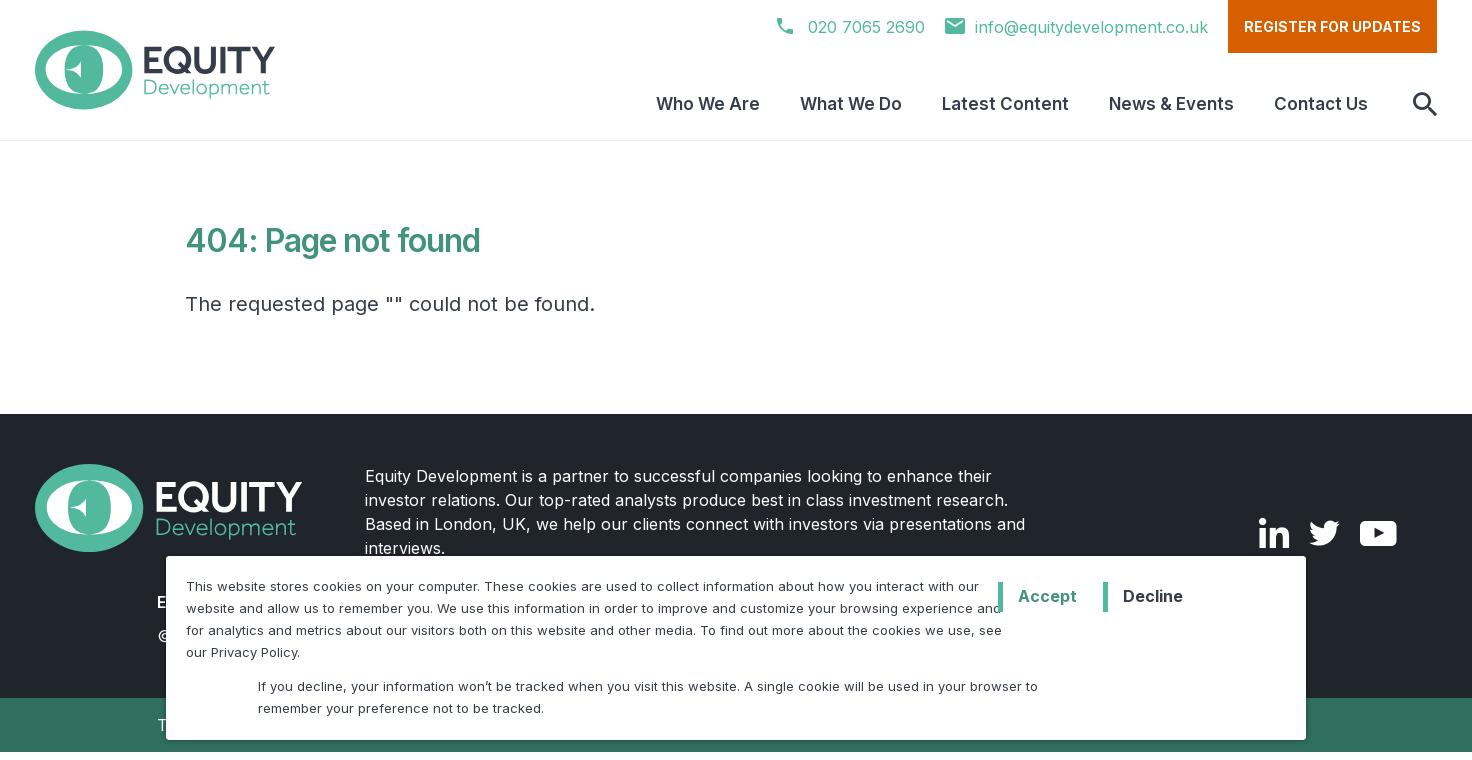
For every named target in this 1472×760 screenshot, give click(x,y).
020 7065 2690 (851, 27)
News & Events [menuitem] (1171, 104)
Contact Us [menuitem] (1321, 104)
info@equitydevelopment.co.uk (1076, 27)
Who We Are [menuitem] (708, 104)
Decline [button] (1153, 596)
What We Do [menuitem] (851, 104)
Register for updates (1332, 26)
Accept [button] (1047, 596)
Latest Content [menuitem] (1005, 104)
